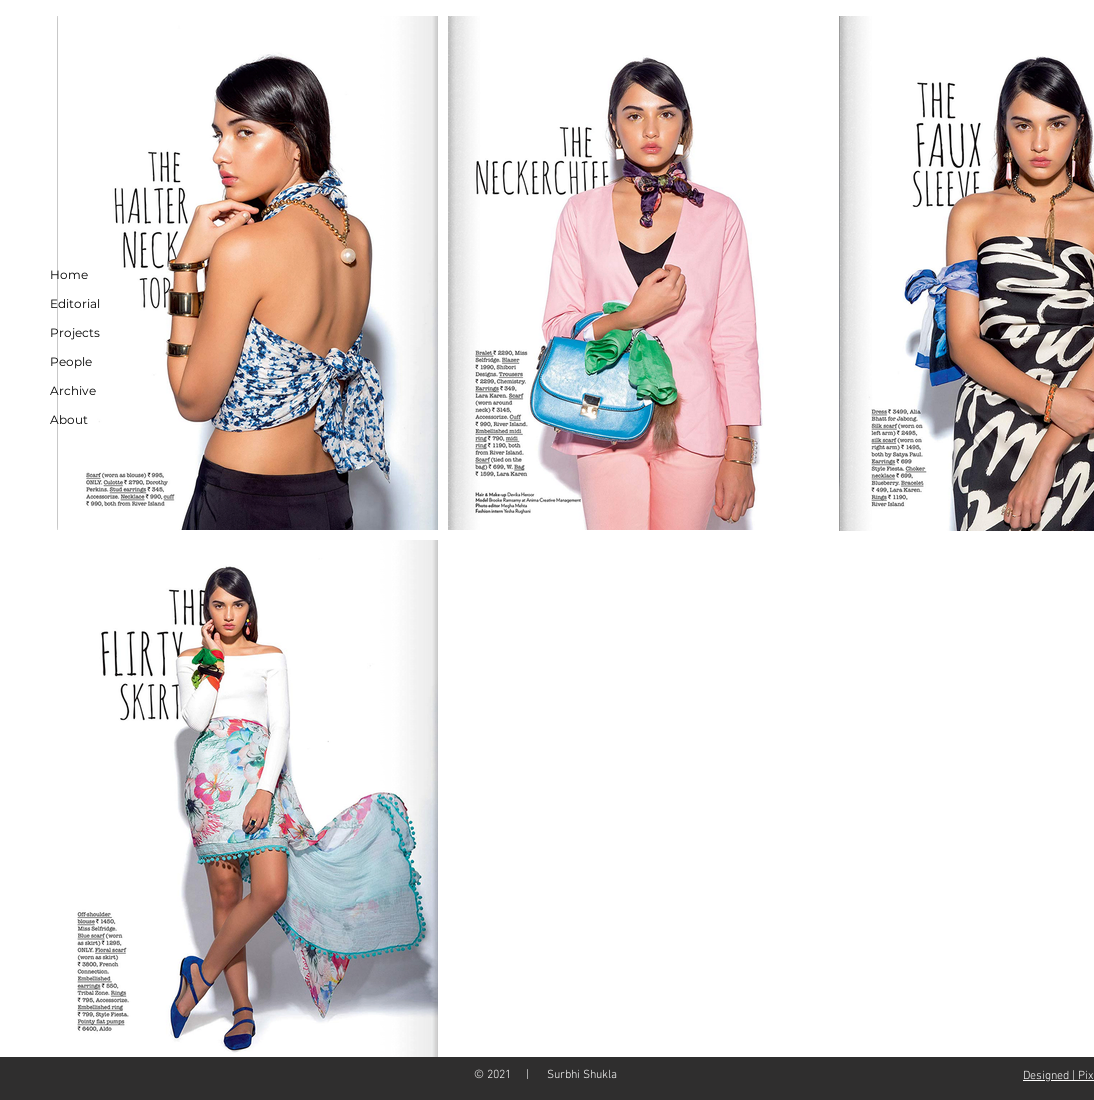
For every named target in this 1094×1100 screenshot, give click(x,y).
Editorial (75, 303)
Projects (75, 332)
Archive (73, 390)
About (69, 419)
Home (69, 274)
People (71, 361)
